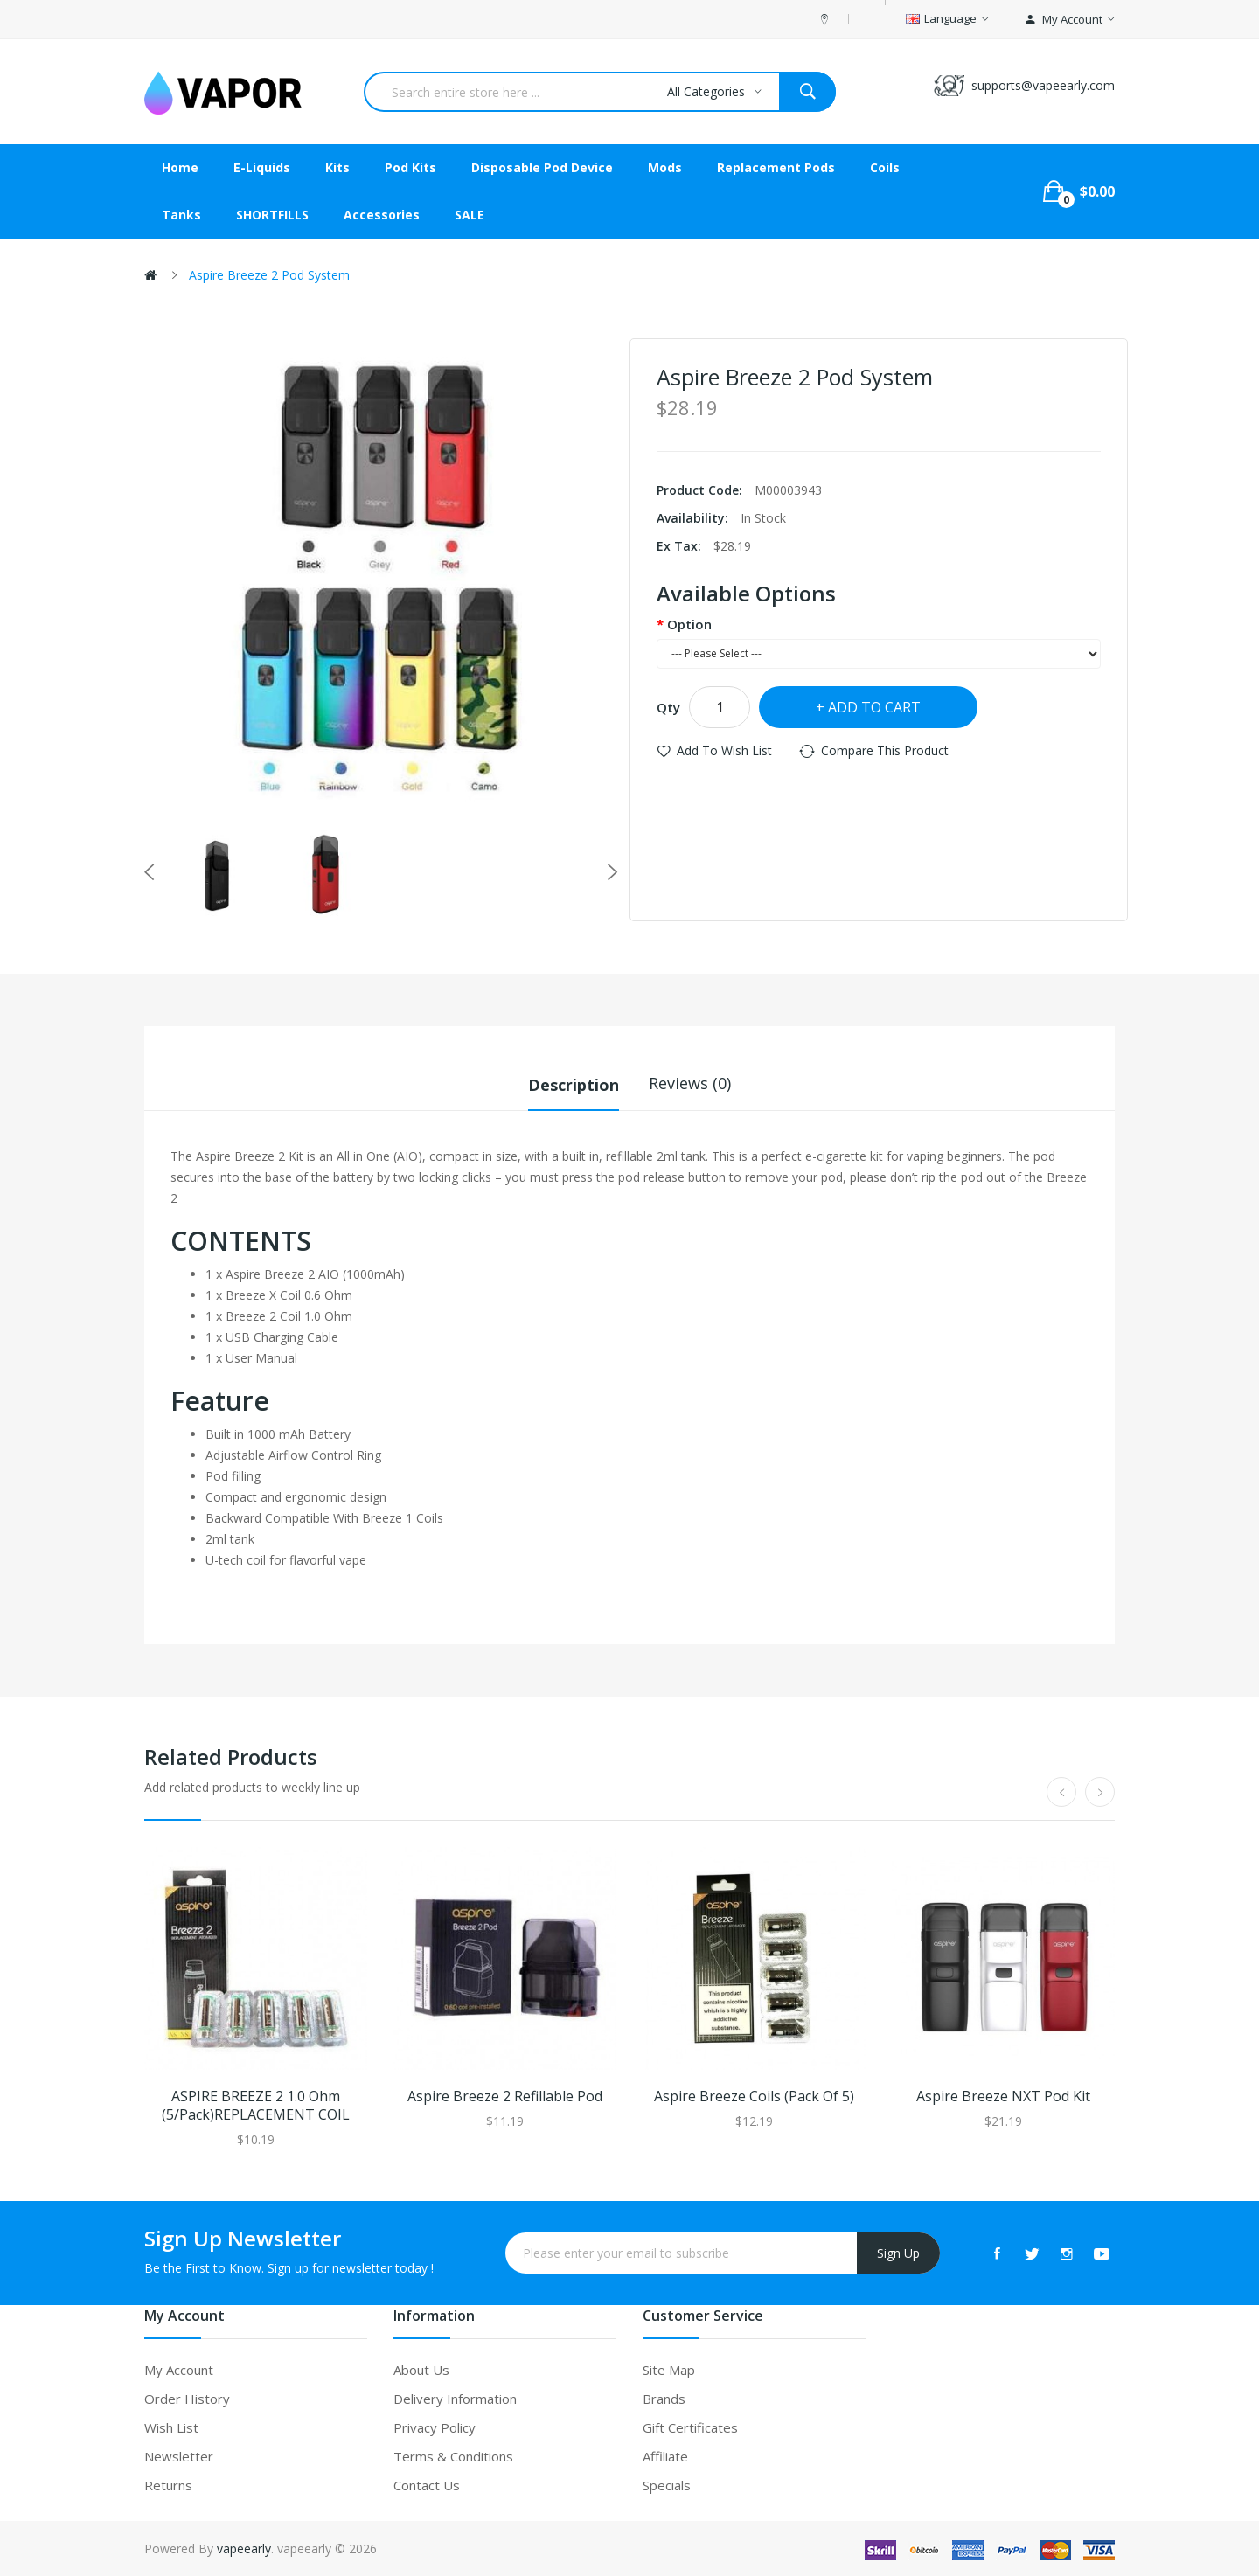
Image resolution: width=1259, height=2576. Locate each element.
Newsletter (178, 2455)
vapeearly (244, 2547)
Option (689, 624)
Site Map (669, 2369)
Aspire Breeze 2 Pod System (269, 275)
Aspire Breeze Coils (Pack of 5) (754, 2095)
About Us (421, 2369)
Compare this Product (885, 750)
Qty (668, 707)
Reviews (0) (690, 1083)
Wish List (171, 2426)
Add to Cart (874, 707)
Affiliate (665, 2455)
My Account (178, 2369)
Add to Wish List (724, 750)
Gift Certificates (690, 2426)
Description (573, 1083)
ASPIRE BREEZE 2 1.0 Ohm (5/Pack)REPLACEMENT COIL (256, 2104)
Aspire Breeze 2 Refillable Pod (504, 2095)
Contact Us (426, 2484)
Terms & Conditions (453, 2455)
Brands (664, 2397)
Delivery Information (455, 2397)
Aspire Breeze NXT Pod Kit (1003, 2095)
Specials (667, 2484)
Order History (187, 2397)
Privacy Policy (434, 2426)
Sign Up (898, 2252)
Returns (168, 2484)
